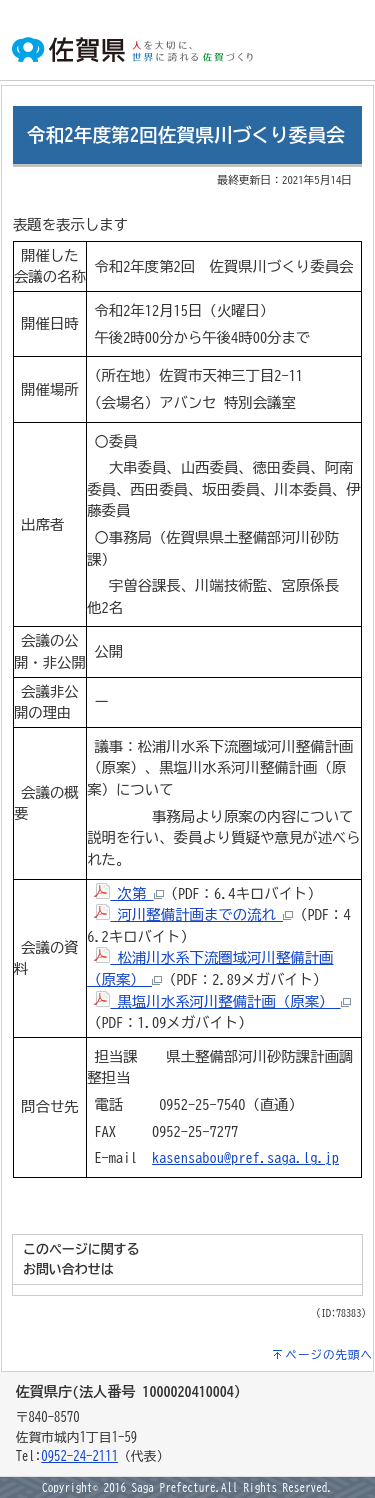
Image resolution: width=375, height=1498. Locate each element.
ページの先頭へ (330, 1354)
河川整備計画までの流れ (193, 914)
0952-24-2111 (79, 1456)
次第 (128, 893)
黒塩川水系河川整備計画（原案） (222, 1001)
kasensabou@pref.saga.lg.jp (245, 1157)
